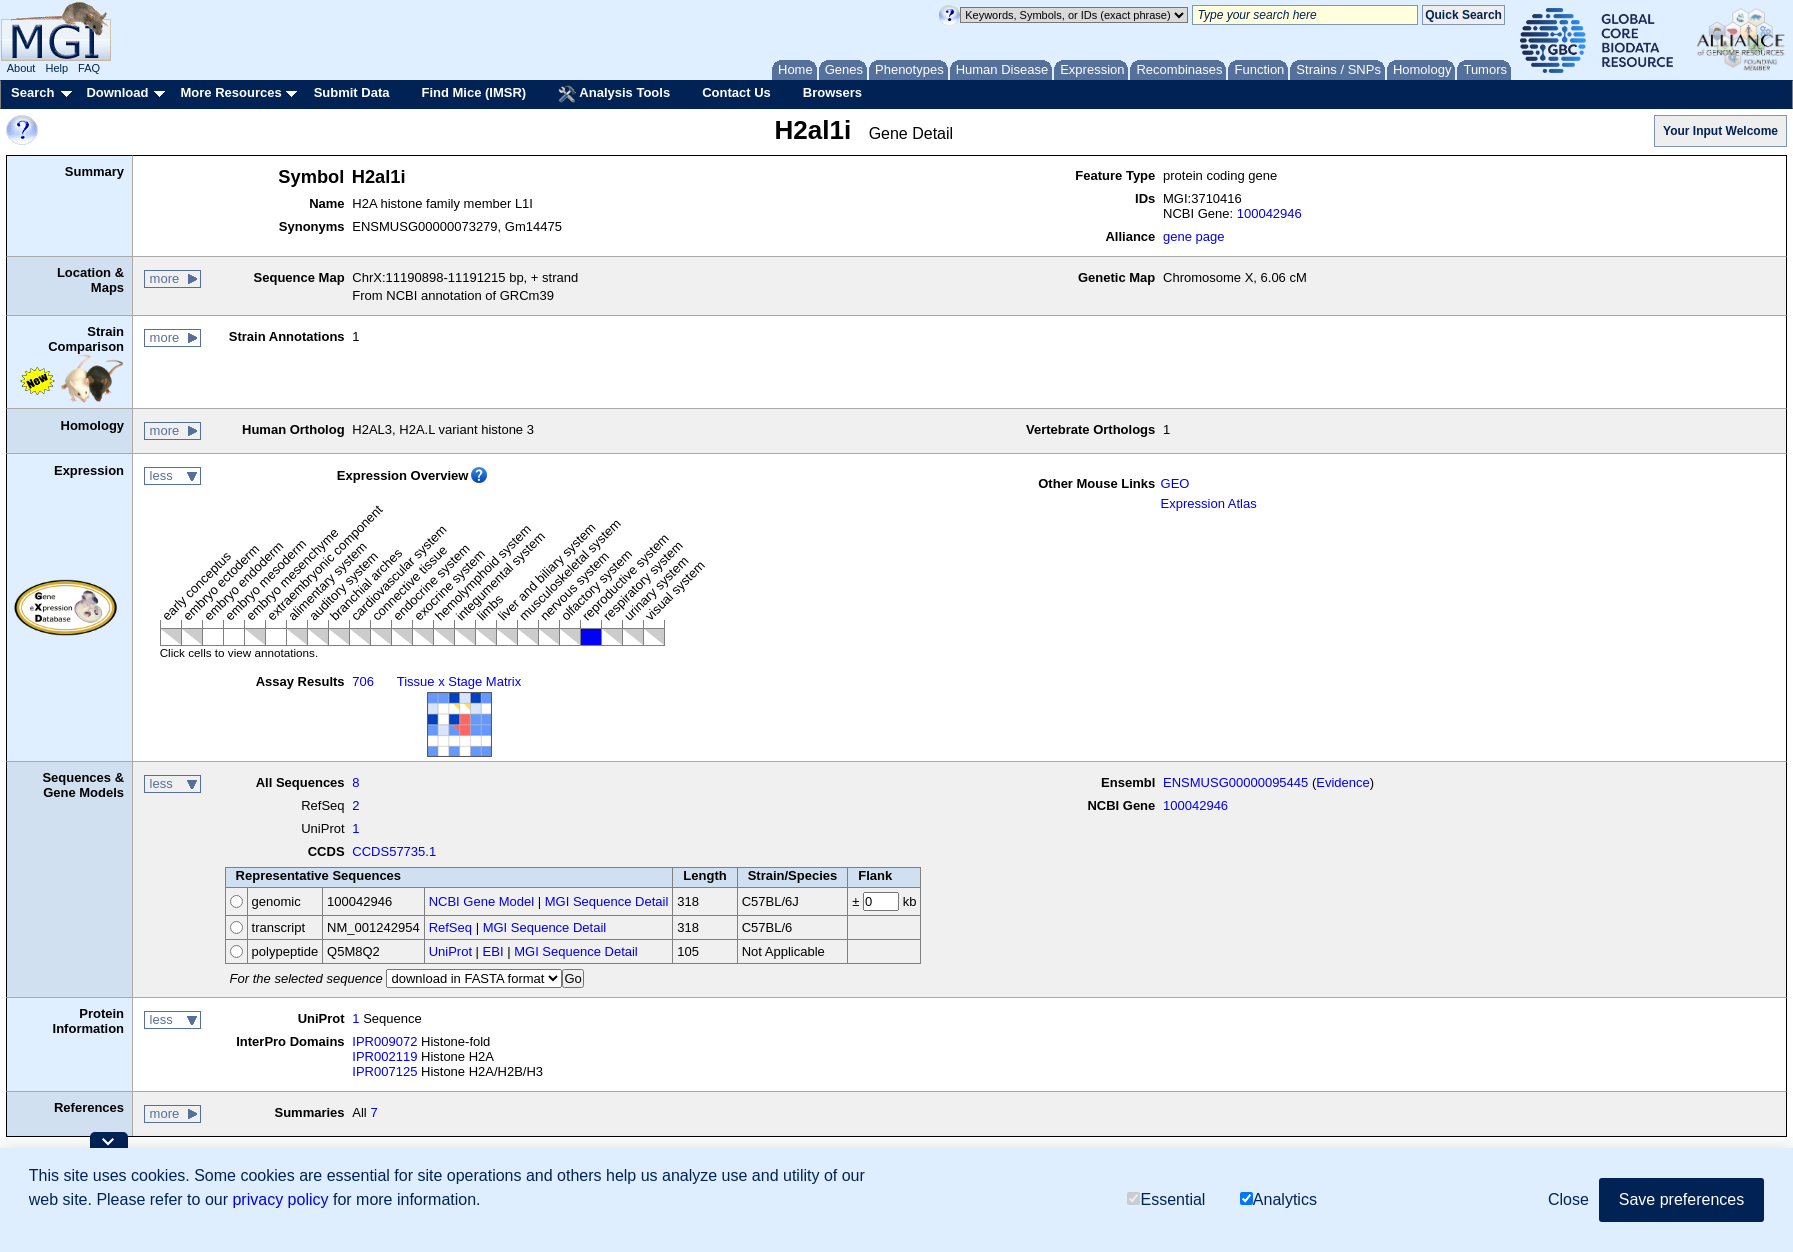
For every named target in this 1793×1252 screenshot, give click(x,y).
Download (117, 92)
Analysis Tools (614, 94)
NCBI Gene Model (482, 901)
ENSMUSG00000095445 (1235, 782)
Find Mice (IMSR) (473, 92)
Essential (1166, 1199)
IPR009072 (384, 1041)
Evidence (1342, 782)
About (21, 68)
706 (363, 681)
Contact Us (736, 92)
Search (32, 92)
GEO (1175, 483)
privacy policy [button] (280, 1199)
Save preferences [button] (1681, 1199)
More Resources (230, 92)
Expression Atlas (1209, 503)
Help (56, 68)
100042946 (1269, 213)
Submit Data (352, 92)
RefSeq (450, 927)
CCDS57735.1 (394, 851)
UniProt (450, 951)
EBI (493, 951)
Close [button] (1568, 1199)
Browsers (832, 92)
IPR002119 (384, 1056)
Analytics (1278, 1199)
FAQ (89, 68)
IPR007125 (384, 1071)
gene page (1193, 236)
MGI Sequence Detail (607, 901)
